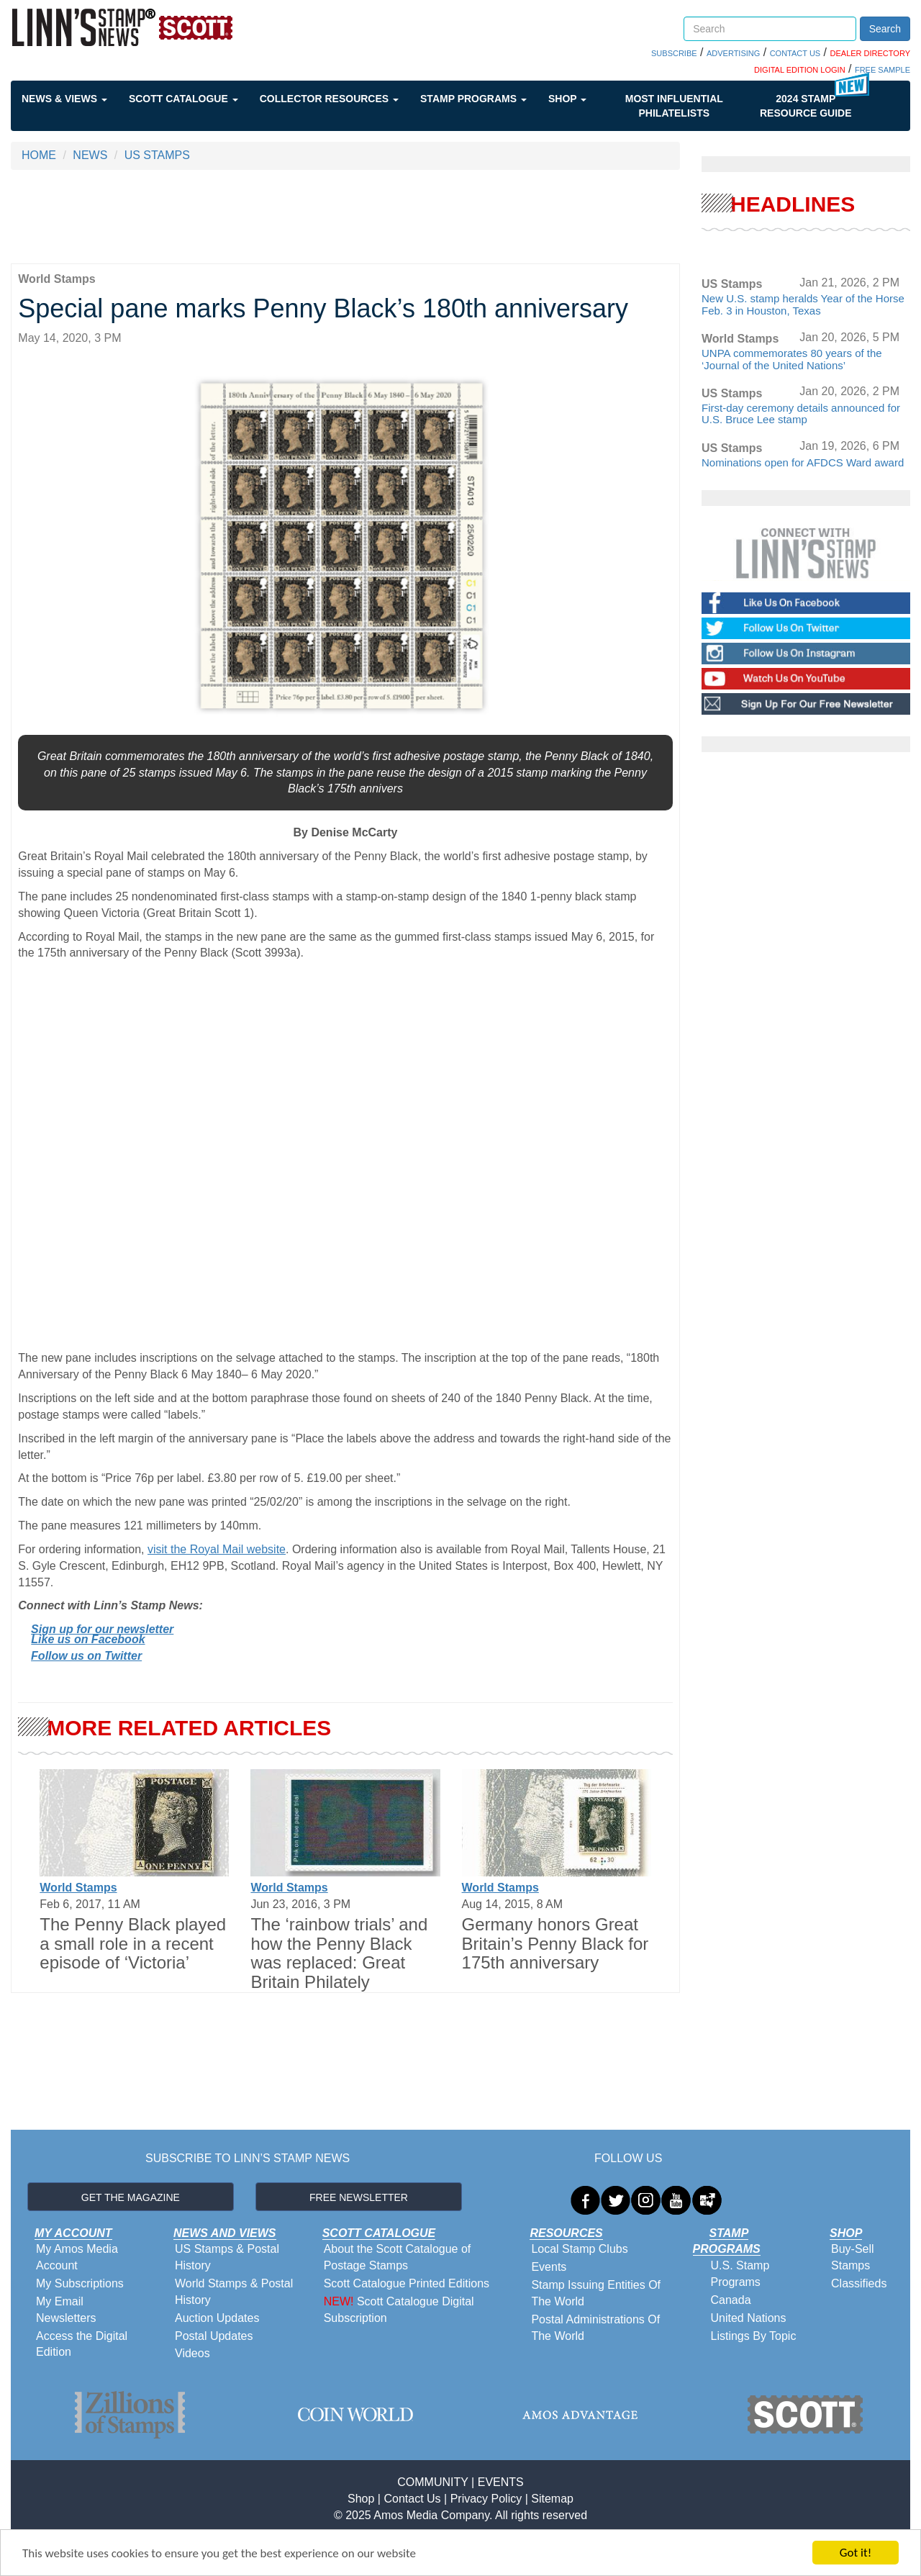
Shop (567, 98)
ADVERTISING (733, 53)
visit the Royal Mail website (217, 1549)
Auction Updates (217, 2318)
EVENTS (501, 2482)
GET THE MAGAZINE (130, 2197)
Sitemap (552, 2499)
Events (548, 2267)
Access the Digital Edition (81, 2344)
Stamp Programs (473, 98)
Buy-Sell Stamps (852, 2257)
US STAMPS (157, 155)
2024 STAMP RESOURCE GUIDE (806, 106)
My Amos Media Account (77, 2257)
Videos (192, 2353)
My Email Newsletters (66, 2309)
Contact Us (412, 2499)
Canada (731, 2300)
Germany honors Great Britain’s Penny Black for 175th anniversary (555, 1943)
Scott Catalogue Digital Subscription (399, 2309)
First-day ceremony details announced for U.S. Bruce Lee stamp (801, 414)
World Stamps (78, 1887)
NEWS (90, 155)
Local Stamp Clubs (579, 2249)
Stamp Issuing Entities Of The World (596, 2293)
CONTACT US (795, 53)
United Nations (748, 2318)
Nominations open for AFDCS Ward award (803, 462)
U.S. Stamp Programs (740, 2273)
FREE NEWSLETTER (358, 2197)
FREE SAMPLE (882, 69)
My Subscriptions (80, 2283)
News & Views (64, 98)
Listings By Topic (754, 2336)
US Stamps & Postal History (227, 2257)
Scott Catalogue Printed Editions (406, 2283)
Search (885, 29)
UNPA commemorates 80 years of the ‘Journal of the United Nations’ (792, 359)
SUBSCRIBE (674, 53)
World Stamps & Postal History (234, 2291)
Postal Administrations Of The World (595, 2327)
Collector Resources (329, 98)
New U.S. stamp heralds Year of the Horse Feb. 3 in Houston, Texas (803, 304)
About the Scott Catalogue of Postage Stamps (397, 2257)
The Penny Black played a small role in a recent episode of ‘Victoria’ (133, 1943)
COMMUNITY (432, 2482)
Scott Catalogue (183, 98)
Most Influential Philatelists (674, 106)
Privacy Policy (486, 2499)
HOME (39, 155)
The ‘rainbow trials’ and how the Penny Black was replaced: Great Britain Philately (338, 1953)
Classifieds (858, 2283)
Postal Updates (214, 2336)
